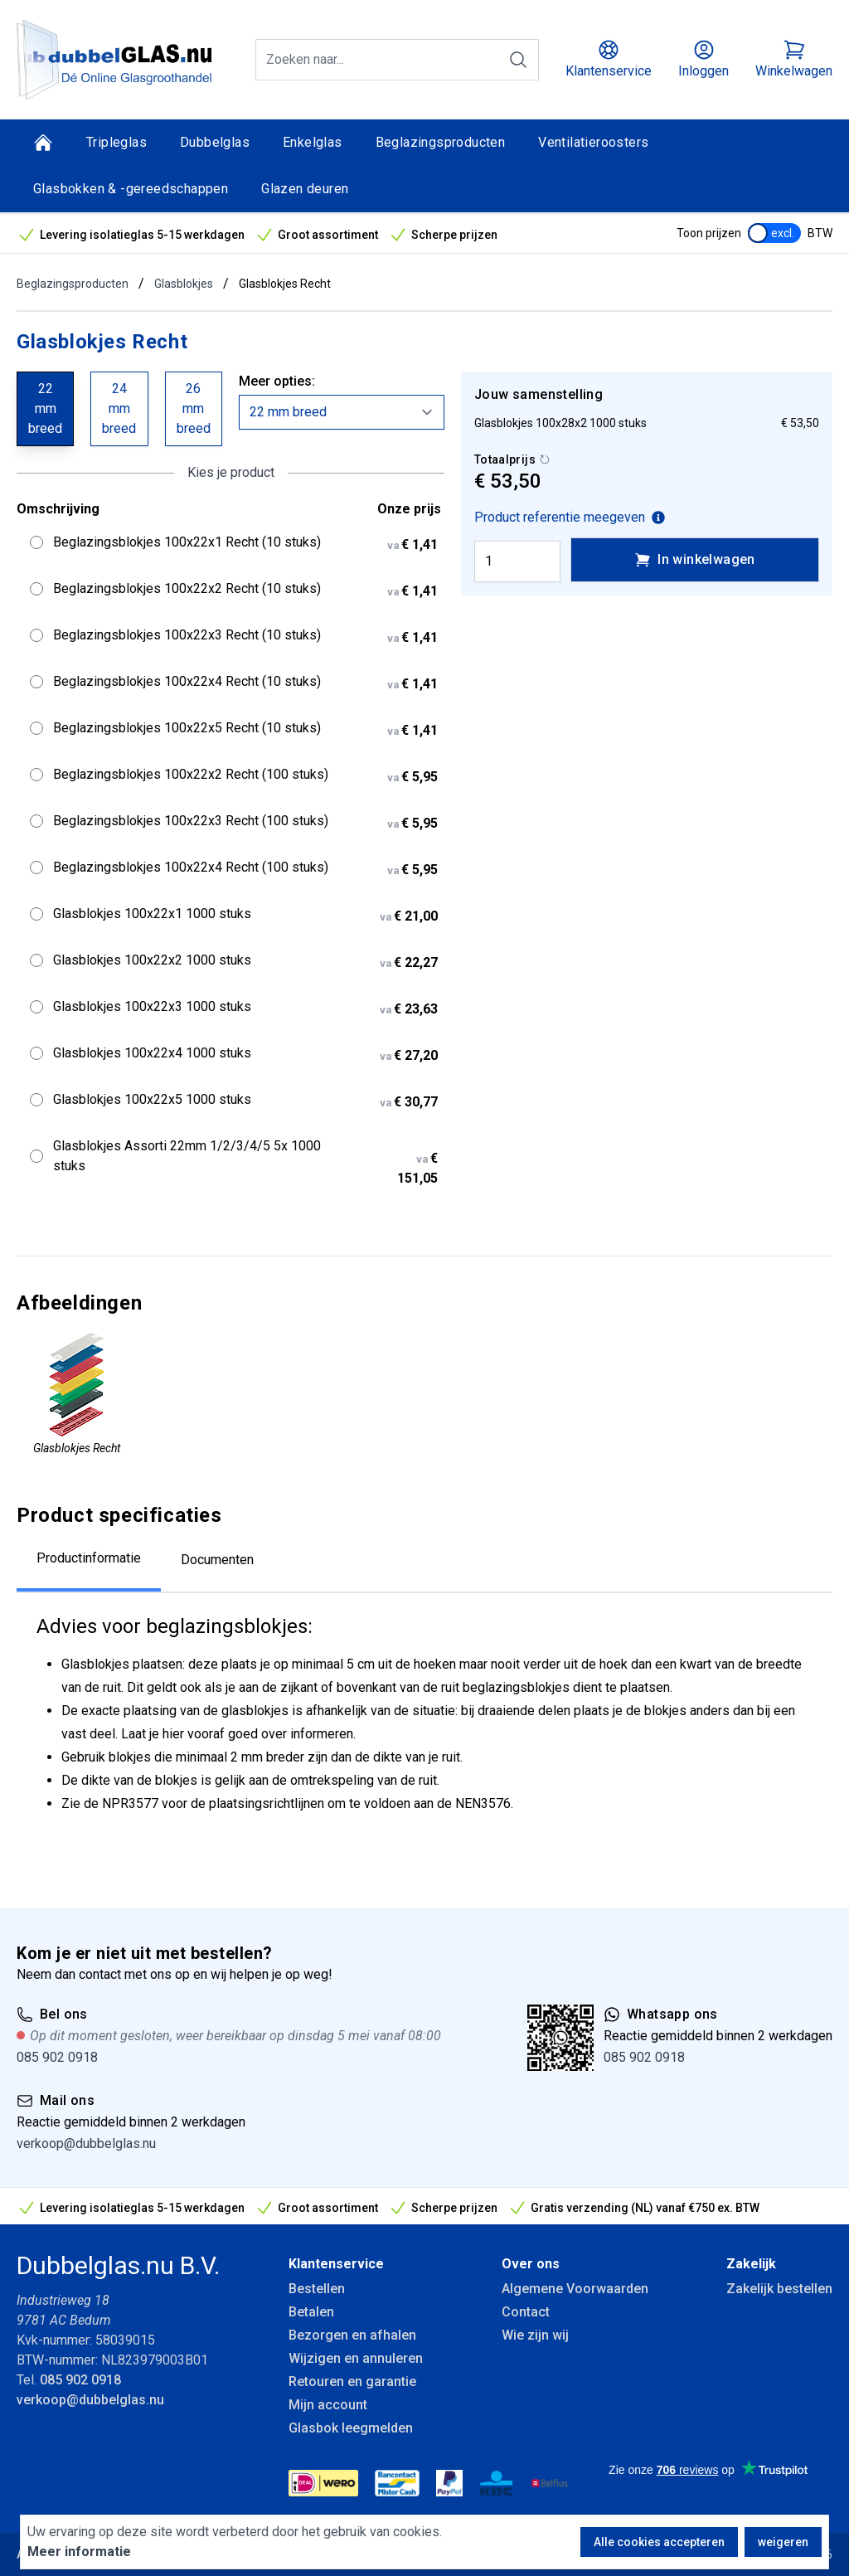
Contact (526, 2312)
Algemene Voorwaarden (575, 2289)
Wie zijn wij (535, 2335)
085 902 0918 (57, 2057)
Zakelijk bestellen (779, 2289)
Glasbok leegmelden (351, 2428)
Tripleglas (116, 142)
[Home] (43, 142)
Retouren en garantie (352, 2381)
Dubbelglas (215, 142)
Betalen (311, 2312)
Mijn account (328, 2405)
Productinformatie (88, 1558)
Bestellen (317, 2289)
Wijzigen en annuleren (356, 2358)
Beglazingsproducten (441, 142)
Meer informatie (79, 2551)
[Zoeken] (518, 59)
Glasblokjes (183, 283)
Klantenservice (336, 2264)
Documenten (217, 1559)
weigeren (783, 2542)
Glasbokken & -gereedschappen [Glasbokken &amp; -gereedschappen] (130, 189)
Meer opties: (277, 381)
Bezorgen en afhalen (352, 2335)
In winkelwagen (694, 560)
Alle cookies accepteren (659, 2542)
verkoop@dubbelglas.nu (86, 2143)
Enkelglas (312, 142)
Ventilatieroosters (593, 142)
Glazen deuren (304, 189)
